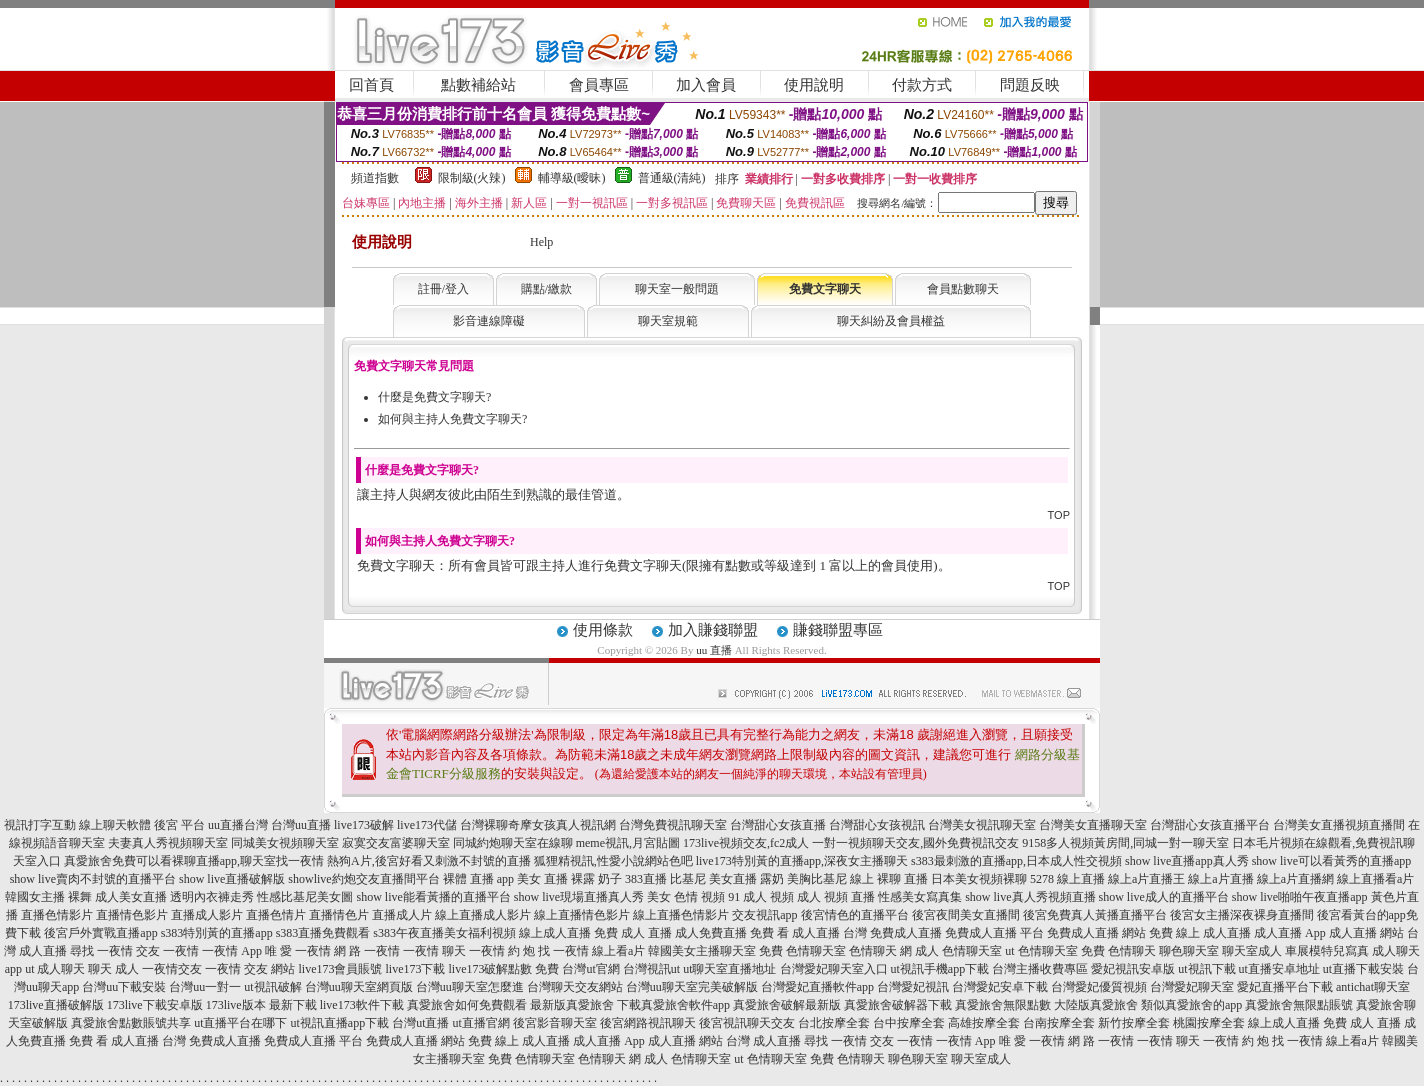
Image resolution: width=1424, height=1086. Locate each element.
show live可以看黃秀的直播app (1332, 861)
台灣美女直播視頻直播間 (1339, 825)
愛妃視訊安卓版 (1133, 969)
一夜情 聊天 (434, 951)
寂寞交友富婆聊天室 (396, 843)
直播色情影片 (57, 915)
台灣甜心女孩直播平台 (1210, 825)
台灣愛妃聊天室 (1192, 987)
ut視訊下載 (1206, 969)
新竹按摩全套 (1134, 1023)
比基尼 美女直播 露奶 (727, 879)
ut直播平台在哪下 (240, 1023)
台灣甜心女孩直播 (778, 825)
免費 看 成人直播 (795, 933)
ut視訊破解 (272, 987)
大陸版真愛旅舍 (1096, 1005)
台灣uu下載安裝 (124, 987)
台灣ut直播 (420, 1023)
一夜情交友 (172, 969)
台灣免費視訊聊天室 (673, 825)
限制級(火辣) (472, 178)
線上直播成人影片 (483, 915)
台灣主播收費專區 (1040, 969)
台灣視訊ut (651, 969)
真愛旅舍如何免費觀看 (467, 1005)
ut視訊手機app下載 (940, 969)
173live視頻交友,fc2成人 (746, 843)
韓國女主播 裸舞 (48, 897)
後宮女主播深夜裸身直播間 (1242, 915)
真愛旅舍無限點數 (1003, 1005)
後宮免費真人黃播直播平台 (1095, 915)
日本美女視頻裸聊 (979, 879)
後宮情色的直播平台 (855, 915)
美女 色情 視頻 (686, 897)
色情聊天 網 (880, 951)
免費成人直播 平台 (994, 933)
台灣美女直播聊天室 (1093, 825)
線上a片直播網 (1295, 879)
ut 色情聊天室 (1041, 951)
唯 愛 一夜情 (298, 951)
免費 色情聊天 (1118, 951)
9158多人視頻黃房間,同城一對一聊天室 (1125, 843)
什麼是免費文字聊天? (434, 397)
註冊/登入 (443, 289)
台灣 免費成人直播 (892, 933)
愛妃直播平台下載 (1285, 987)
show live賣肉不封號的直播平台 (93, 879)
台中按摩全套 (909, 1023)
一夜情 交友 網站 (250, 969)
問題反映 (1030, 85)
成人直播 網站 (1366, 933)
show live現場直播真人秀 (579, 897)
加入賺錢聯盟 (713, 630)
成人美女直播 (131, 897)
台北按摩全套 (834, 1023)
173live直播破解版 (56, 1005)
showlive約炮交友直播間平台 (363, 879)
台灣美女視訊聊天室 (982, 825)
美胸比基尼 (817, 879)
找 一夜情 (563, 951)
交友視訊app (764, 915)
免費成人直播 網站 (1096, 933)
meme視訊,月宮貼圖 (628, 843)
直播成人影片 (207, 915)
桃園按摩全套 (1209, 1023)
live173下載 (415, 969)
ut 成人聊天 (55, 969)
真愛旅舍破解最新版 (787, 1005)
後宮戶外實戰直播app (100, 933)
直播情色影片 (132, 915)
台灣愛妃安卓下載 (1000, 987)
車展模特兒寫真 (1327, 951)
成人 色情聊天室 (958, 951)
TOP (1059, 515)
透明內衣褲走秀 (212, 897)
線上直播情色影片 (582, 915)
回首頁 (371, 85)
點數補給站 (478, 85)
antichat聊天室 (1373, 987)
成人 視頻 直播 (836, 897)
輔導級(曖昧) (572, 178)
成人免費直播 (711, 933)
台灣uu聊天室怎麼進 (470, 987)
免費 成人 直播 (633, 933)
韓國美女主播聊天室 (702, 951)
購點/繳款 (546, 289)
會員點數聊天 (963, 289)
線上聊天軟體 (115, 825)
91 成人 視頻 (761, 897)
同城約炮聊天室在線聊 (513, 843)
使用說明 (814, 85)
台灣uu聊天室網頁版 (359, 987)
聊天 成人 (113, 969)
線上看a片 (618, 951)
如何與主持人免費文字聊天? (452, 419)
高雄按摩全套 (984, 1023)
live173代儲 (427, 825)
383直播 (646, 879)
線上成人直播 (555, 933)
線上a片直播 (1220, 879)
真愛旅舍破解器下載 (898, 1005)
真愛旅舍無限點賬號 (1299, 1005)
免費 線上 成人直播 (1200, 933)
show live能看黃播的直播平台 (433, 897)
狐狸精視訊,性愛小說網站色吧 (613, 861)
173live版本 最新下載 (261, 1005)
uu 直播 (714, 650)
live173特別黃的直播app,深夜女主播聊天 (802, 861)
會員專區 (599, 85)
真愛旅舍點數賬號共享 (131, 1023)
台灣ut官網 (590, 969)
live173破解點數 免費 (503, 969)
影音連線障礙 (489, 321)
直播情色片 (339, 915)
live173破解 (364, 825)
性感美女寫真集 (920, 897)
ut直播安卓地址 (1279, 969)
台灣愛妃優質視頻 (1099, 987)
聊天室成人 (1252, 951)
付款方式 (922, 85)
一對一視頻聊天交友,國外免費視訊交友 (915, 843)
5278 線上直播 (1067, 879)
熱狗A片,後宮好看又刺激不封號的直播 (429, 861)
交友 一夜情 (167, 951)
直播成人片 (402, 915)
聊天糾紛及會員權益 (891, 321)
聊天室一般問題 (677, 289)
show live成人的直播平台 (1164, 897)
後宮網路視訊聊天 (648, 1023)
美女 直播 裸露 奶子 (569, 879)
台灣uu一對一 (205, 987)
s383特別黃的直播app (217, 933)
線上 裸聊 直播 (889, 879)
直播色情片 (276, 915)
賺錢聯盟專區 (838, 630)
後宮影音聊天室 (555, 1023)
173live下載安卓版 (155, 1005)
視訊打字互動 (40, 825)
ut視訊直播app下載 (339, 1023)
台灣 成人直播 (763, 1041)
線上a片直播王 (1146, 879)
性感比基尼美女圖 (305, 897)
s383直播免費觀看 (323, 933)
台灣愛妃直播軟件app (817, 987)
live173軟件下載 (362, 1005)
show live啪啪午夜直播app (1300, 897)
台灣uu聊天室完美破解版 (692, 987)
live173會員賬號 (340, 969)
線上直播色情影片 (681, 915)
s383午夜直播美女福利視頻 (444, 933)
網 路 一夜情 (367, 951)
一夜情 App (232, 951)
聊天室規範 (668, 321)
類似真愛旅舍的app (1191, 1005)
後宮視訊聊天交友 (747, 1023)
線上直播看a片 (1375, 879)
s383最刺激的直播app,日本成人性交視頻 (1016, 861)
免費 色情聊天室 (802, 951)
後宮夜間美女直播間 (966, 915)
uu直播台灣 (238, 825)
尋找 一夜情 (101, 951)
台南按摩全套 (1059, 1023)
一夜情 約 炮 (502, 951)
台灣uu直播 (301, 825)
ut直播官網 (481, 1023)
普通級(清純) (672, 178)
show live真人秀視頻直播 (1030, 897)
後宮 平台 (179, 825)
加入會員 (706, 85)
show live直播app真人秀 (1187, 861)
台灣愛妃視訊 (913, 987)
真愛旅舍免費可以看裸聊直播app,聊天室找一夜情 (194, 861)
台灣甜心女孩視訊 (877, 825)
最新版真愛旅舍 (572, 1005)
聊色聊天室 (1189, 951)
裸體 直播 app (478, 879)
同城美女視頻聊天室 (285, 843)
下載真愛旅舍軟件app (673, 1005)
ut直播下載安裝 (1363, 969)
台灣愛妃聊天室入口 (834, 969)
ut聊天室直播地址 (729, 969)
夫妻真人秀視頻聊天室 (168, 843)
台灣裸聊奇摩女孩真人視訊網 (538, 825)
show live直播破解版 (232, 879)
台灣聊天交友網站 (575, 987)
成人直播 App (1290, 933)
